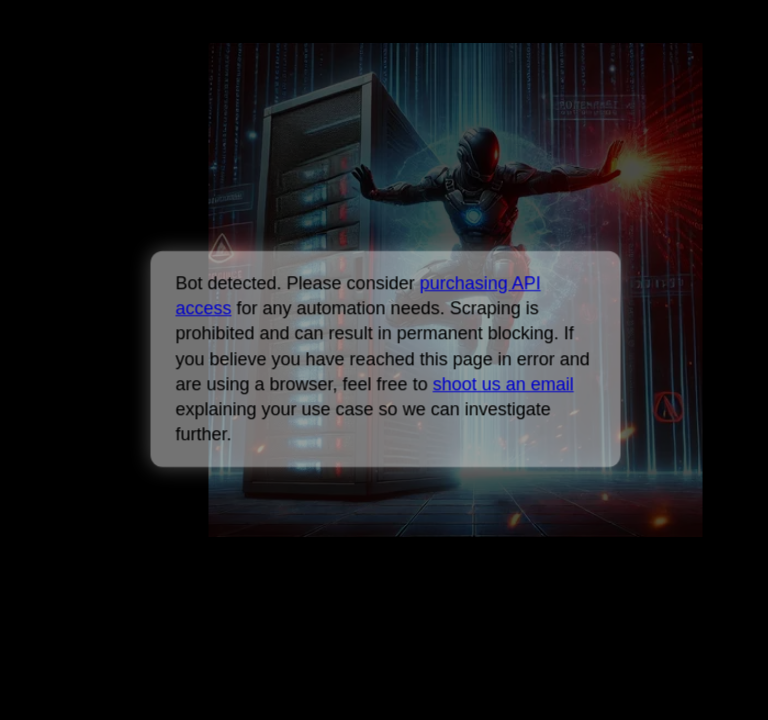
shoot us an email (502, 384)
